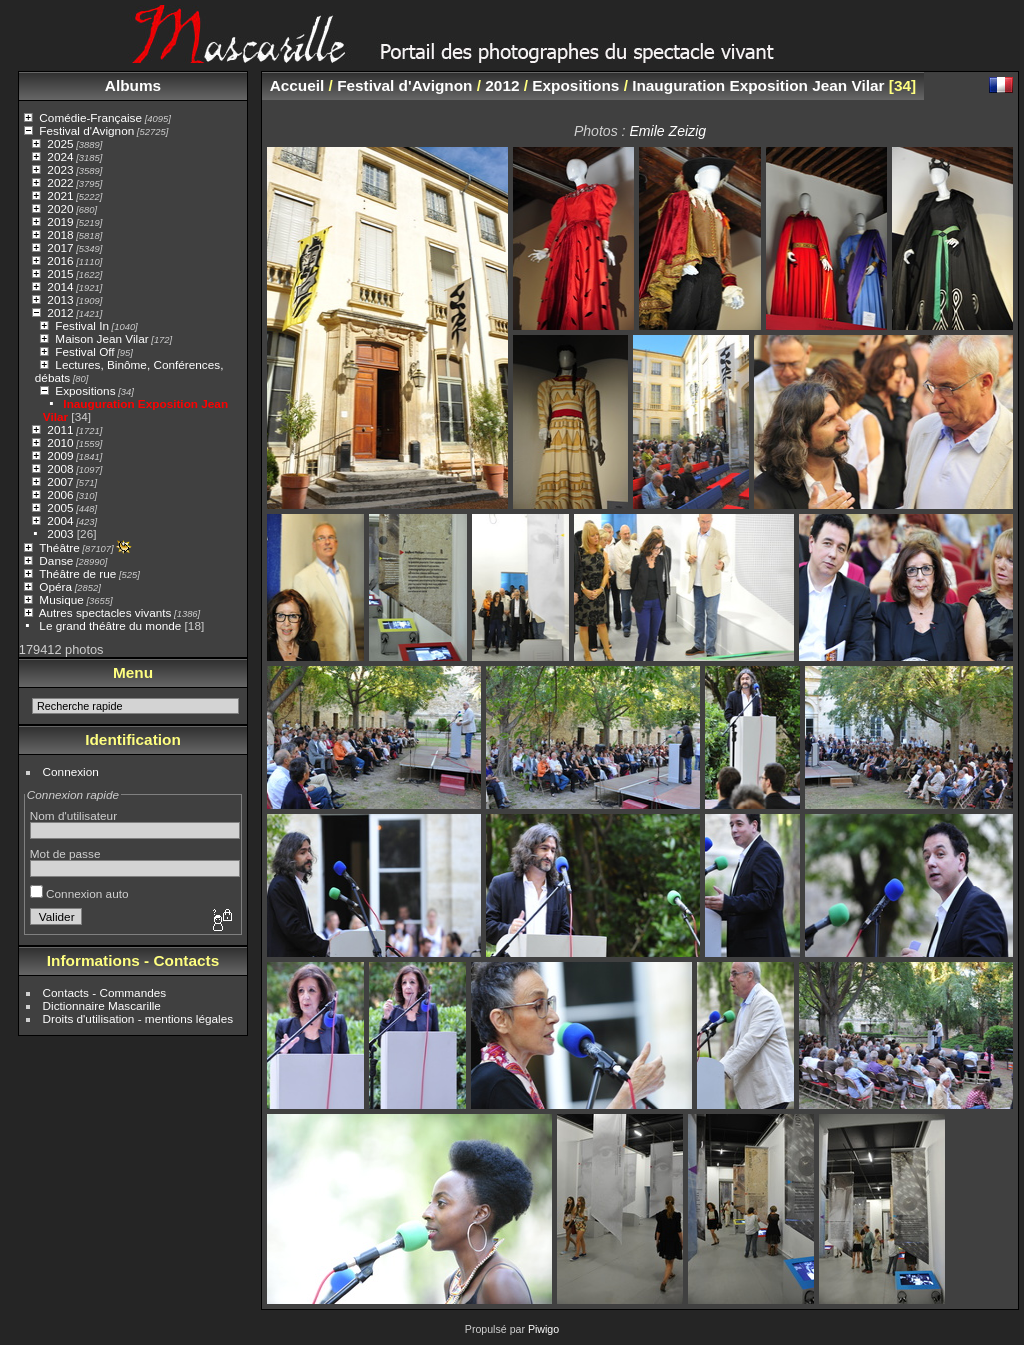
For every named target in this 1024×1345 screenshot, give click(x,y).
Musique (61, 599)
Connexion (71, 771)
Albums (133, 85)
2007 (60, 481)
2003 (60, 533)
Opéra (55, 586)
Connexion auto (79, 893)
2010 (60, 442)
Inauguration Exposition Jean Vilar (758, 85)
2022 (60, 182)
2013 (60, 299)
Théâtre (59, 547)
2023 (60, 169)
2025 (60, 143)
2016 (60, 260)
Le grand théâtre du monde (110, 625)
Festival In (82, 325)
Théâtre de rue (77, 573)
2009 (60, 455)
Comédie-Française (90, 117)
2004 (60, 520)
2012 (60, 312)
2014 (60, 286)
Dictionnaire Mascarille (102, 1005)
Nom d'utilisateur (73, 815)
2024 (60, 156)
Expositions (85, 390)
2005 (60, 507)
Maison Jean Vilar (101, 338)
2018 (60, 234)
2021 (60, 195)
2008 (60, 468)
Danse (56, 560)
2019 (60, 221)
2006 (60, 494)
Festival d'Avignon (86, 130)
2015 (60, 273)
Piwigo (543, 1329)
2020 (60, 208)
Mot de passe (65, 853)
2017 (60, 247)
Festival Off (84, 351)
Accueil (297, 85)
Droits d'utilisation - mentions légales (138, 1018)
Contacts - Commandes (105, 992)
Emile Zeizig (667, 131)
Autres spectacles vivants (105, 612)
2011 (60, 429)
